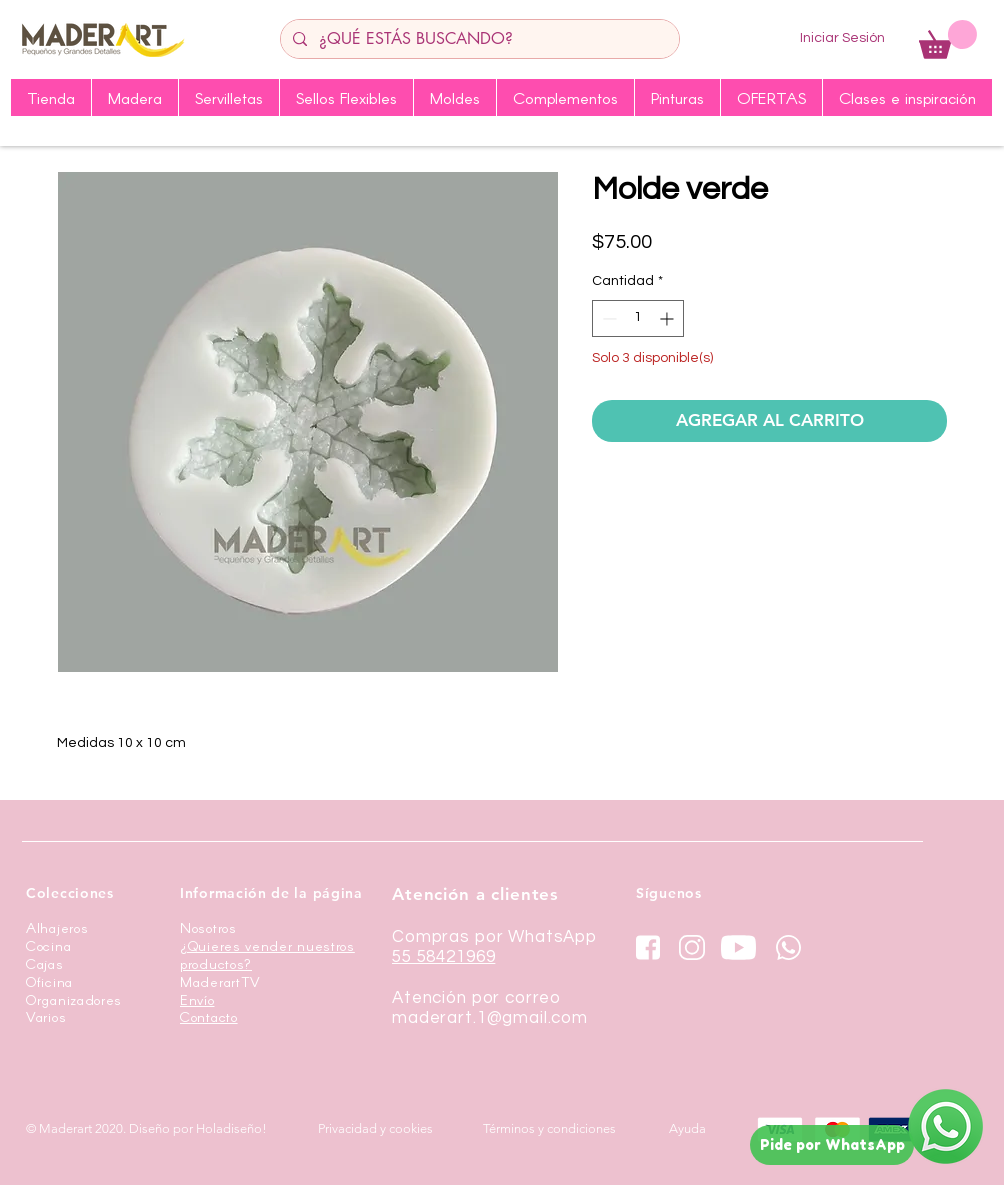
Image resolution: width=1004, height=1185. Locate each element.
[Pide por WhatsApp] (832, 1145)
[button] (948, 39)
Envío (197, 999)
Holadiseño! (231, 1128)
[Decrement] (607, 318)
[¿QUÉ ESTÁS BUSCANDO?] (478, 39)
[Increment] (668, 318)
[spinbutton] (638, 318)
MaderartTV (220, 981)
